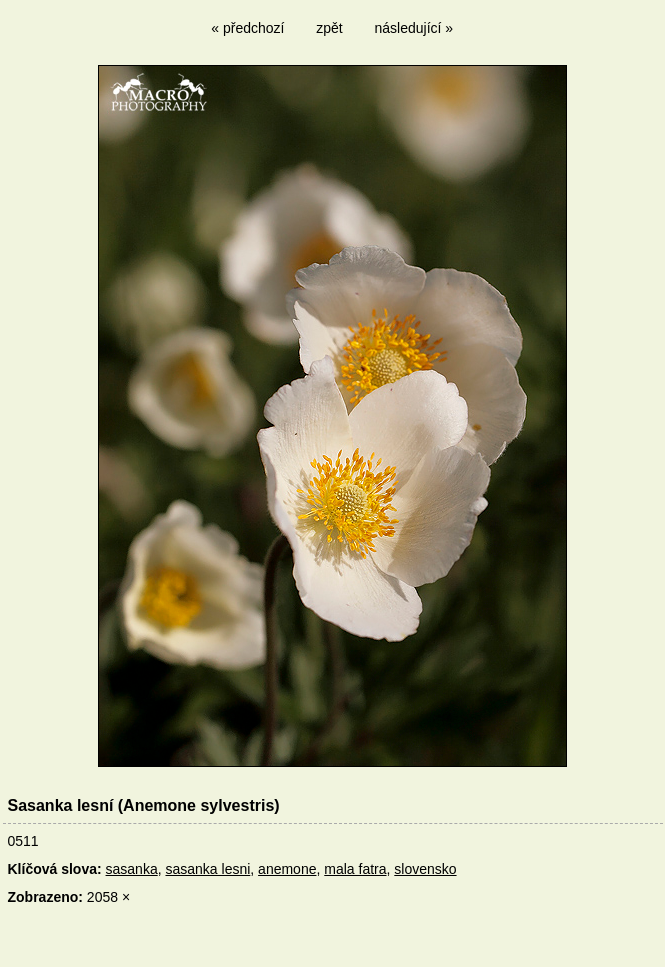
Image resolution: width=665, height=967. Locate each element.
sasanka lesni (207, 869)
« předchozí (247, 28)
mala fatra (355, 869)
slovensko (425, 869)
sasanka (132, 869)
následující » (414, 28)
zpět (329, 28)
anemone (287, 869)
